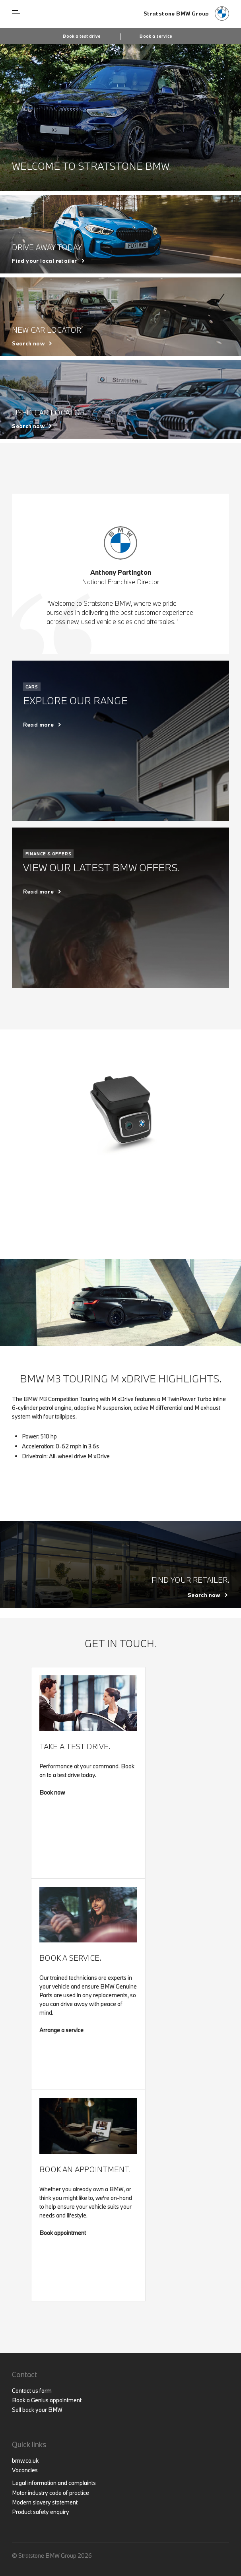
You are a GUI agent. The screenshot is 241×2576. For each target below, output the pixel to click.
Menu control (16, 13)
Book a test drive (82, 36)
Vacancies (25, 2470)
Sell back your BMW (37, 2409)
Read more (38, 724)
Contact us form (32, 2390)
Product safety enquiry (40, 2512)
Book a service (156, 36)
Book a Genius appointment (47, 2400)
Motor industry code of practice (50, 2493)
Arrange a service (61, 2030)
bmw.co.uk (25, 2460)
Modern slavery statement (45, 2502)
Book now (52, 1792)
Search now (28, 343)
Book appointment (62, 2233)
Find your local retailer (44, 260)
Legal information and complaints (54, 2483)
